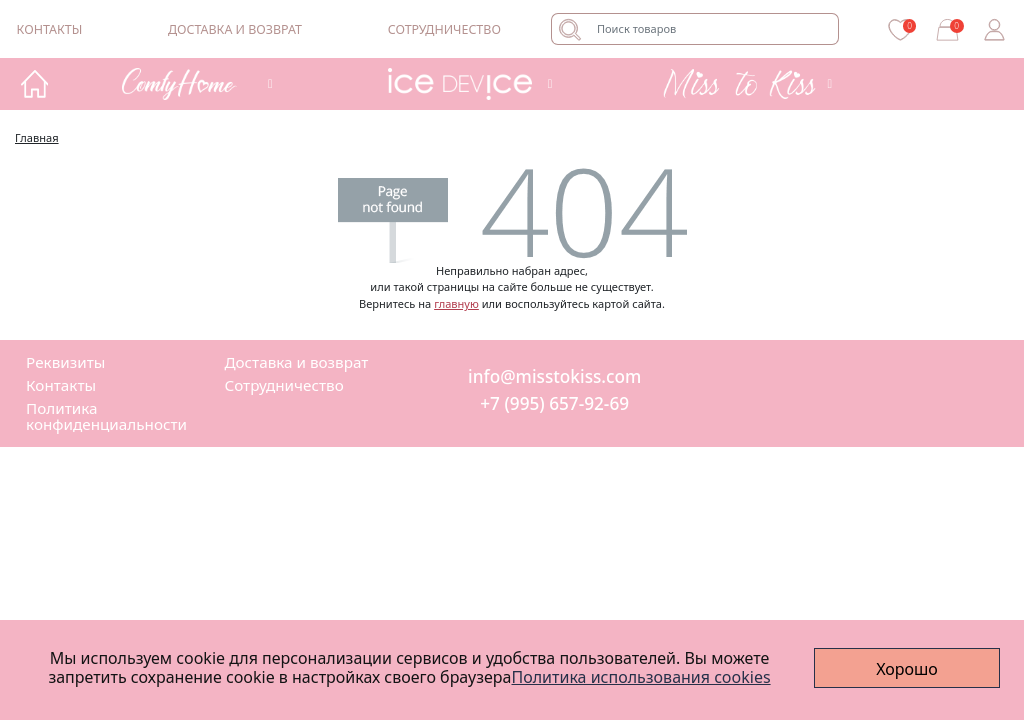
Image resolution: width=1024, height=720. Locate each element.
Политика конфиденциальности (106, 415)
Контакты (50, 29)
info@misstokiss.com (554, 377)
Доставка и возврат (235, 29)
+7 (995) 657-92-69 (554, 404)
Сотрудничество (444, 29)
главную (456, 303)
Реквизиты (65, 362)
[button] (194, 83)
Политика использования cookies (641, 677)
